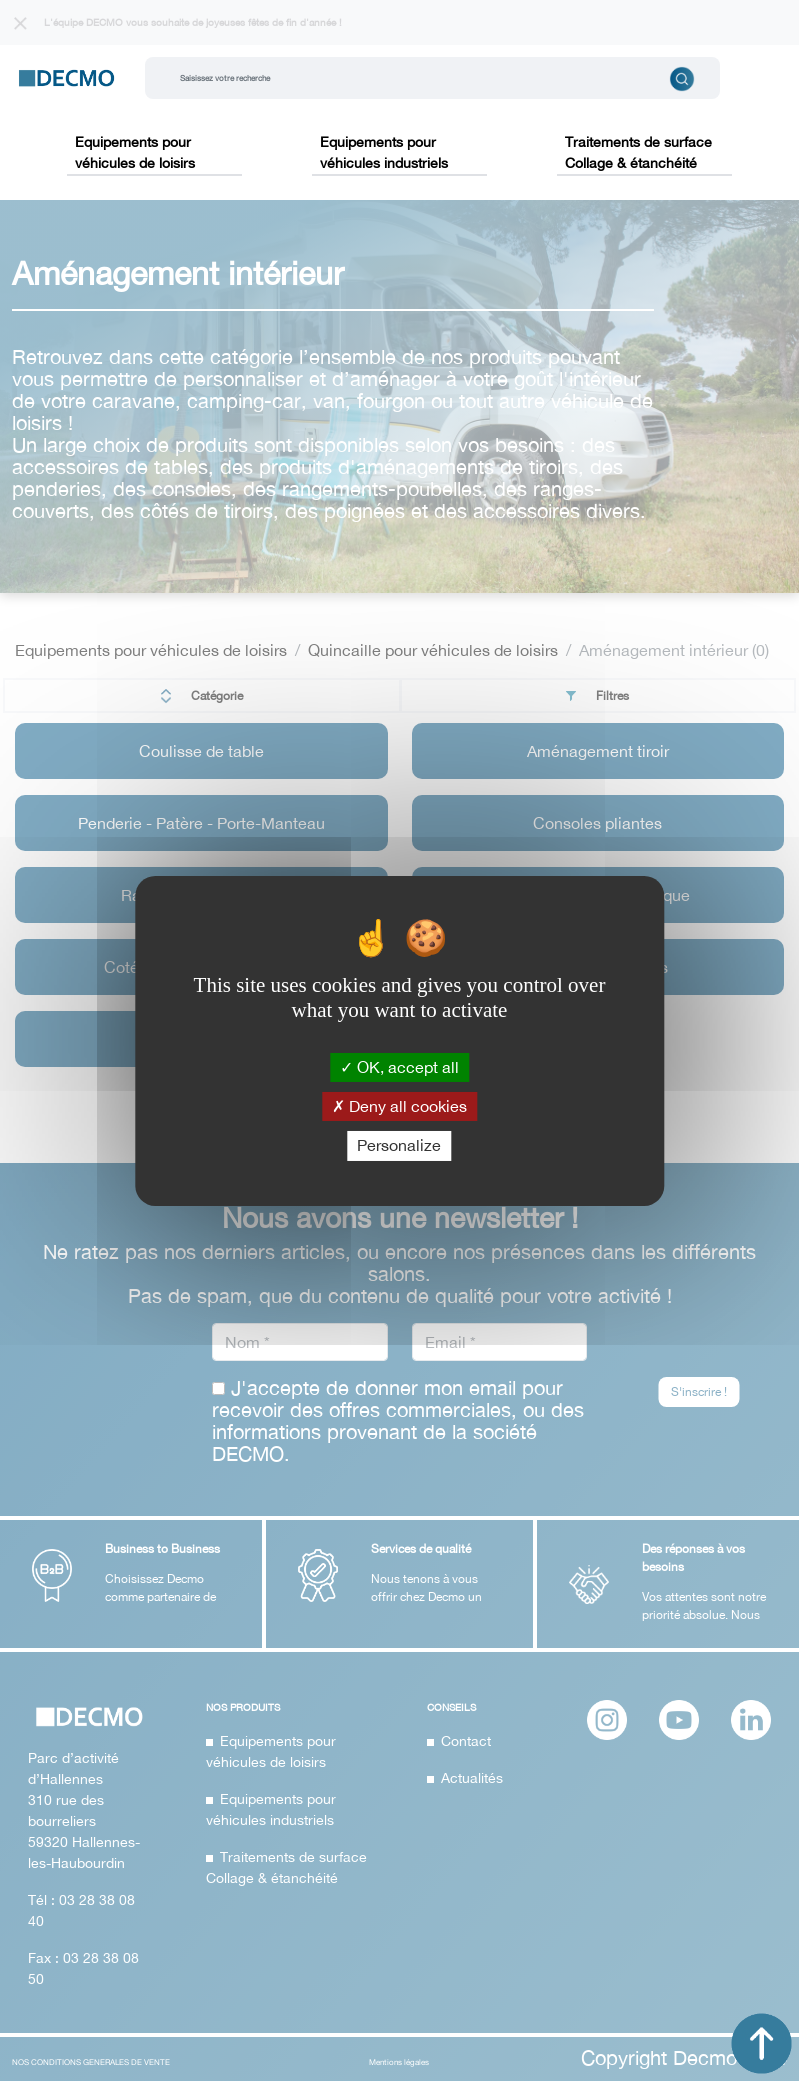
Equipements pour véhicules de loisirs (135, 152)
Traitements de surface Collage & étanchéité (638, 152)
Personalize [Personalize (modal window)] (399, 1145)
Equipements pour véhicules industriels (384, 152)
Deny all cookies (399, 1106)
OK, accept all (399, 1067)
